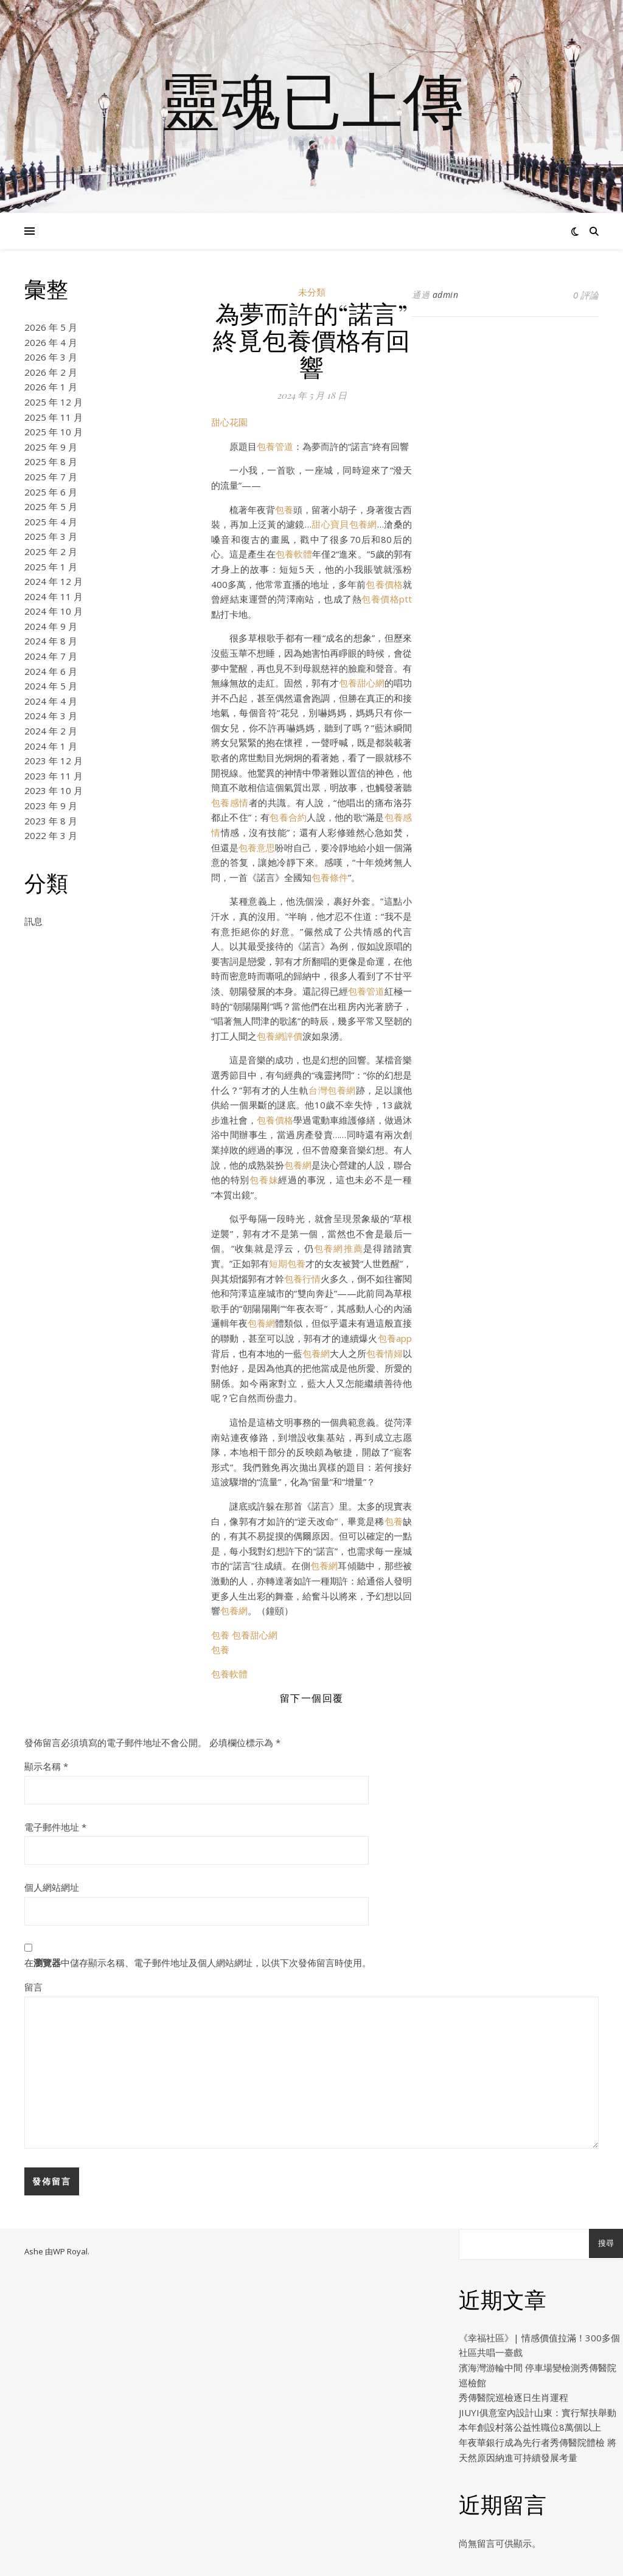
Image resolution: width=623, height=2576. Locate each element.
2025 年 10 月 (53, 432)
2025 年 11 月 (53, 417)
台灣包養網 (331, 1090)
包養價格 (384, 584)
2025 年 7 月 (50, 477)
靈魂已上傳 (311, 99)
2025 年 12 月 (53, 402)
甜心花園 (229, 422)
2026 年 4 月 (50, 342)
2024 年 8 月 (50, 641)
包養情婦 (384, 1353)
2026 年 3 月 (50, 357)
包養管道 (275, 446)
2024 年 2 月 (50, 731)
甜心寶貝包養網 (344, 524)
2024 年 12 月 (53, 581)
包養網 (298, 1165)
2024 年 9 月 (50, 626)
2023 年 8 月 (50, 821)
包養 (284, 509)
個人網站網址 (51, 1887)
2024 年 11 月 (53, 596)
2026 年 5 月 (50, 327)
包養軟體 (294, 554)
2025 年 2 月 (50, 551)
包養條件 (330, 877)
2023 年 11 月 (53, 776)
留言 (33, 1987)
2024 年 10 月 (53, 611)
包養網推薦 (338, 1248)
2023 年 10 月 (53, 790)
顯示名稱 (46, 1766)
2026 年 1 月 (50, 387)
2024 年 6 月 (50, 671)
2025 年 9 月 (50, 447)
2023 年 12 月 (53, 760)
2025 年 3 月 (50, 536)
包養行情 (302, 1278)
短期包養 (287, 1263)
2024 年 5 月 (50, 686)
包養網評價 (279, 1036)
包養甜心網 (362, 683)
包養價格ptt (386, 599)
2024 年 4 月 (50, 701)
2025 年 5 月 (50, 506)
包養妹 (263, 1179)
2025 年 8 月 (50, 461)
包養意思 (256, 847)
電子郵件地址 (55, 1827)
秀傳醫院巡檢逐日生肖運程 (513, 2397)
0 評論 (586, 295)
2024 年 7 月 (50, 656)
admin (446, 294)
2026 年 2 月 (50, 372)
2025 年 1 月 (50, 567)
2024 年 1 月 (50, 746)
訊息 (33, 921)
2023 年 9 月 (50, 805)
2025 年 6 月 (50, 492)
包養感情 (230, 802)
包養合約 (288, 817)
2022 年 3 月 (50, 835)
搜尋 (606, 2243)
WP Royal (70, 2251)
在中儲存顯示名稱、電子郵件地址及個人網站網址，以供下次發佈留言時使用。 (197, 1962)
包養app (395, 1338)
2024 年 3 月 (50, 716)
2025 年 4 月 (50, 522)
